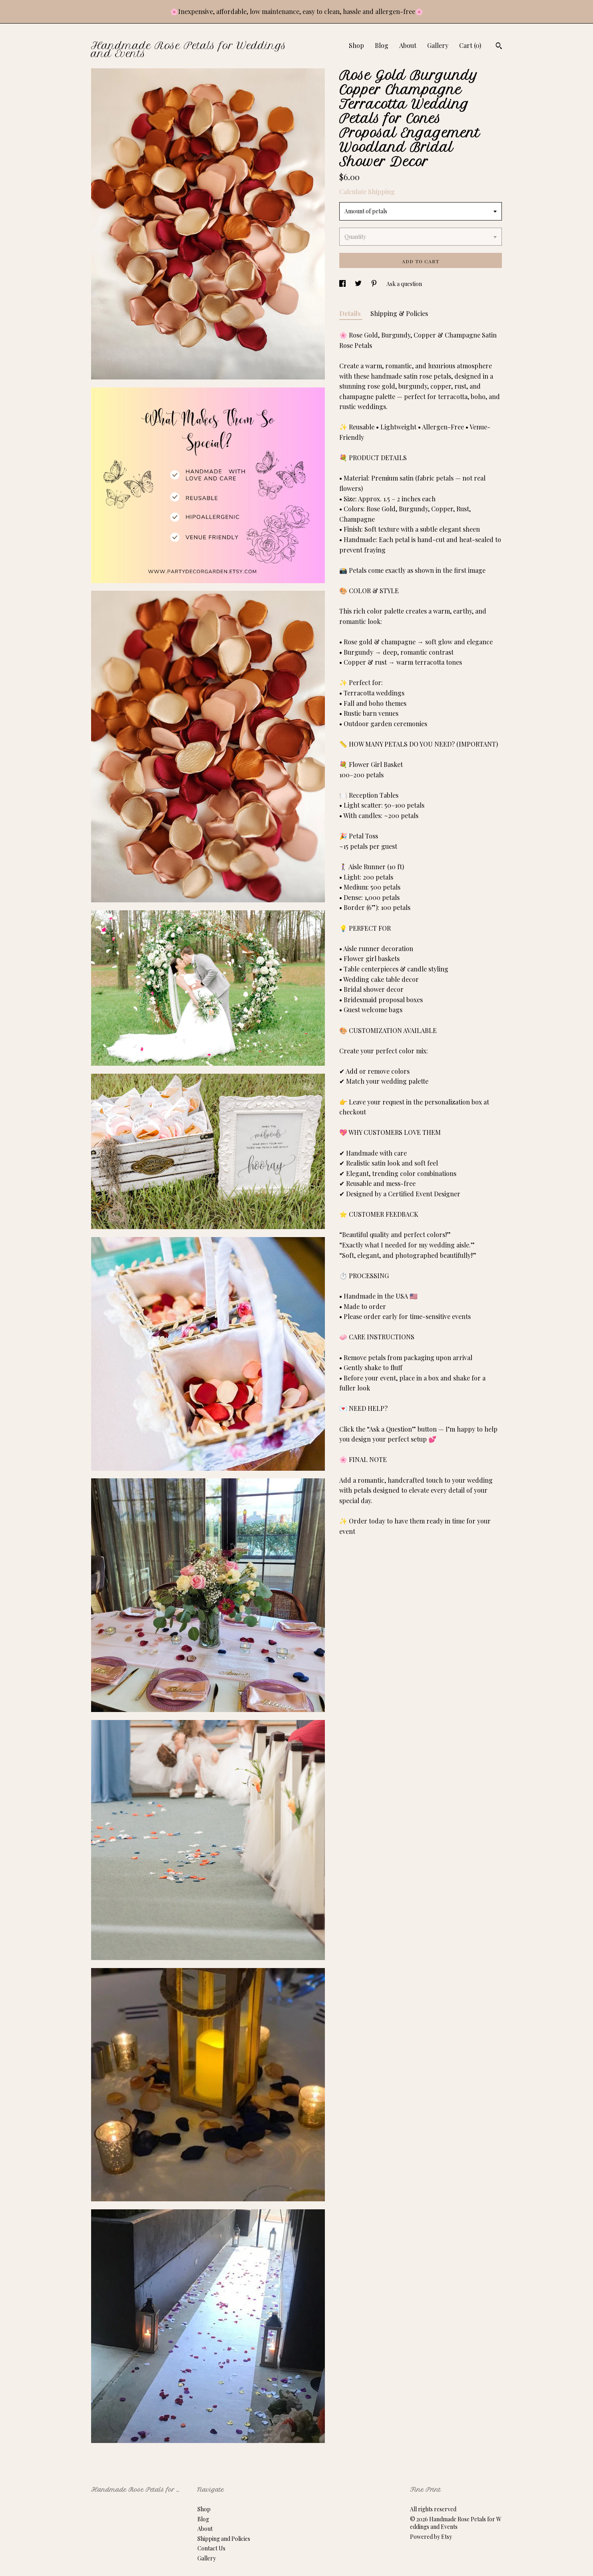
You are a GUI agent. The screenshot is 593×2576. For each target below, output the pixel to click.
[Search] (499, 46)
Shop (356, 45)
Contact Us (211, 2548)
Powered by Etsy (431, 2536)
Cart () (470, 45)
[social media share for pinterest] (374, 284)
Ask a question (404, 284)
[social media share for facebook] (343, 284)
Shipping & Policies (399, 313)
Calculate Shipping (367, 191)
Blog (381, 45)
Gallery (437, 45)
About (407, 45)
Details (350, 313)
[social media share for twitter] (359, 284)
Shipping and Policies (223, 2538)
